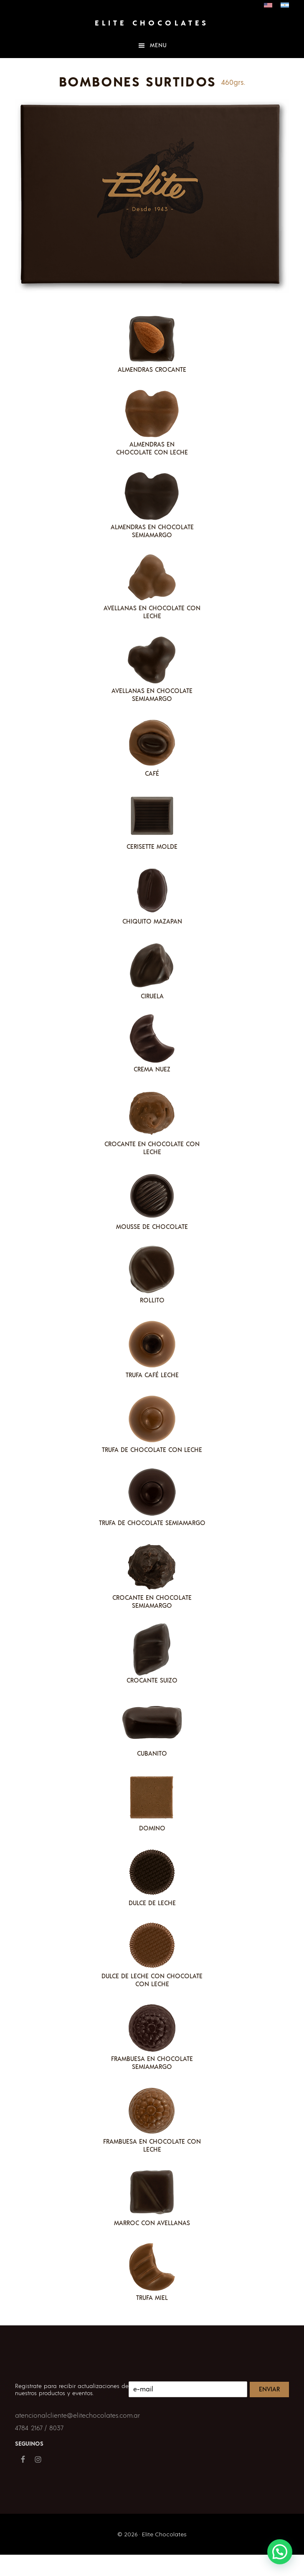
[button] (279, 2551)
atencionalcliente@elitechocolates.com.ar (77, 2415)
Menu (158, 45)
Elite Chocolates (152, 23)
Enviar (269, 2389)
